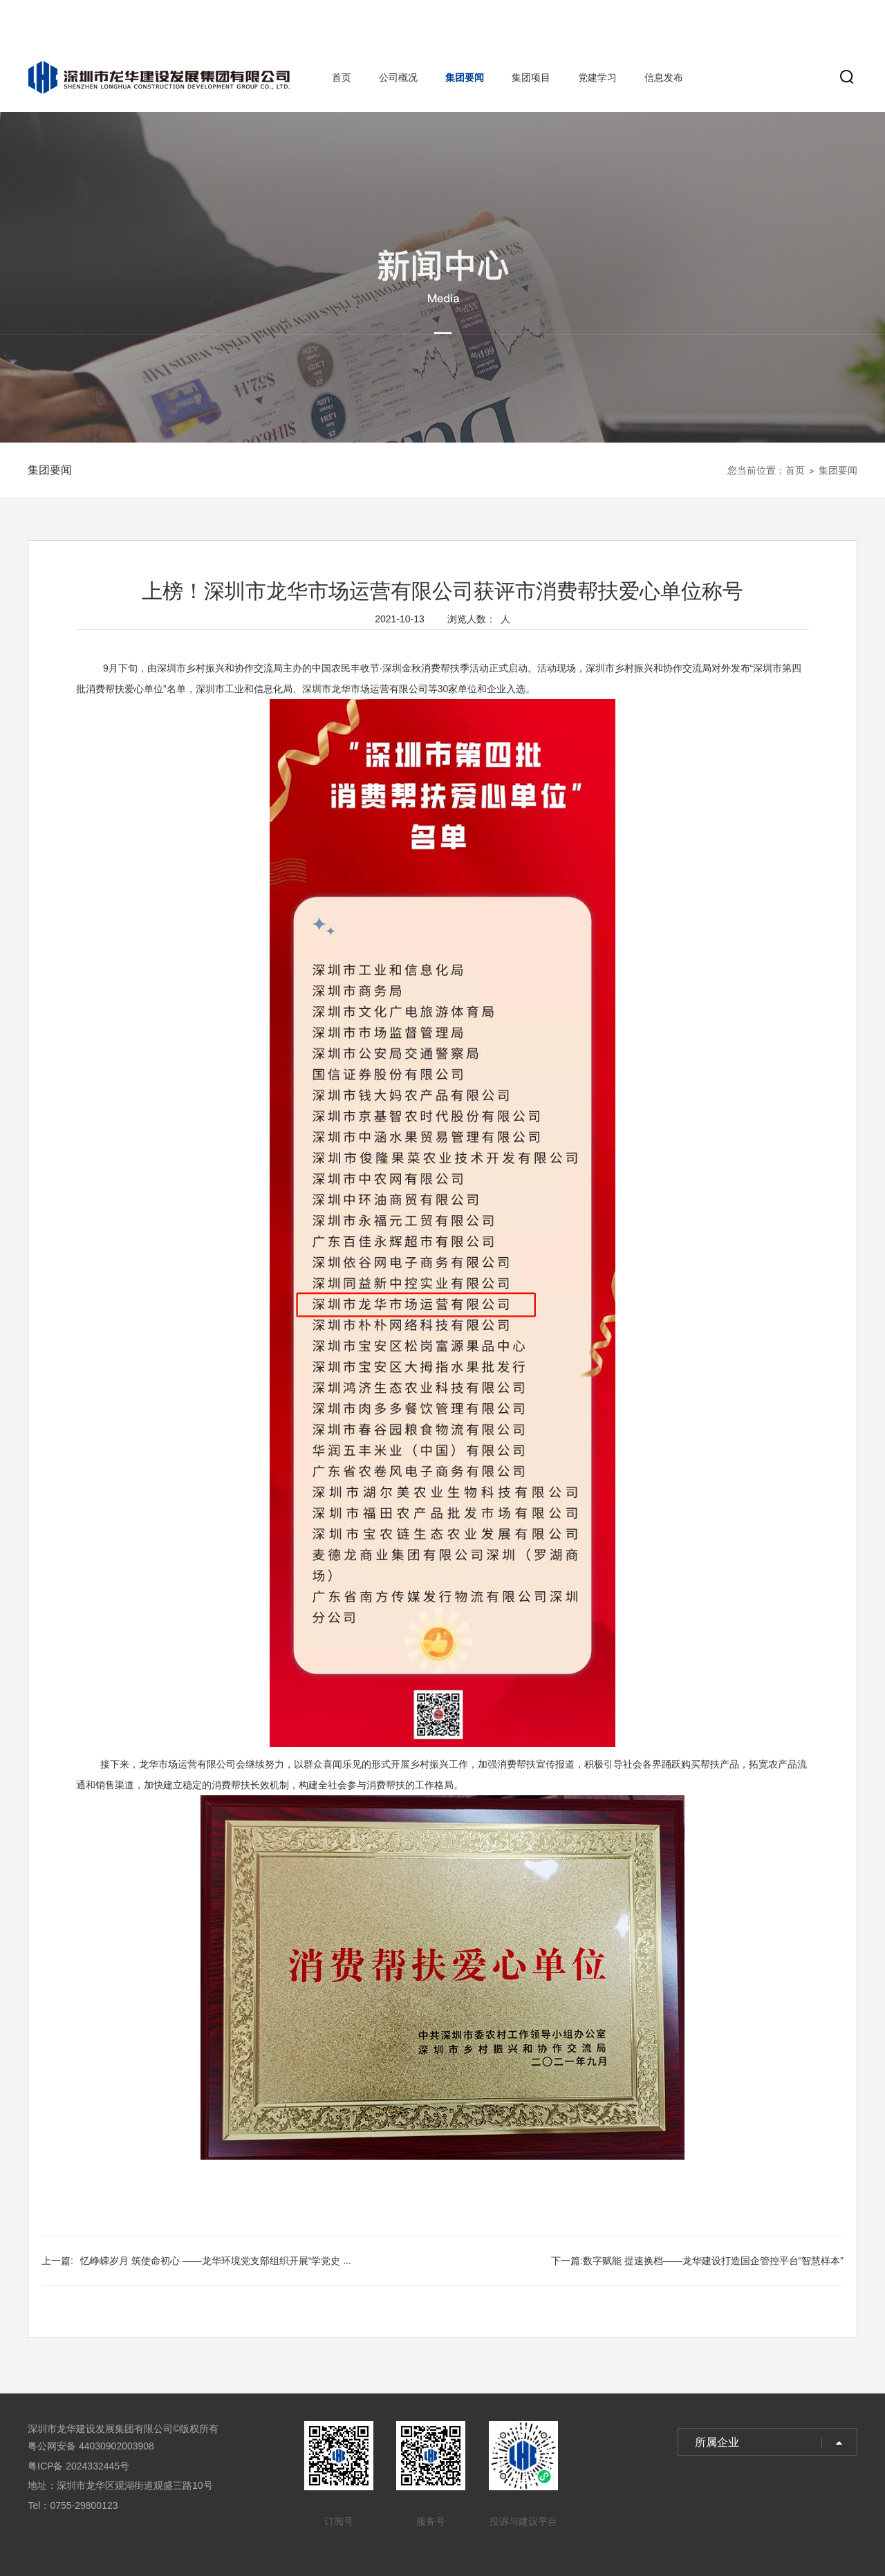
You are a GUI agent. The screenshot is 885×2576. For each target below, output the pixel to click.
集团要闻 (464, 77)
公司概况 (398, 77)
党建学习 (597, 77)
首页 (341, 77)
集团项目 (531, 77)
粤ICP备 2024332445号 (78, 2466)
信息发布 (663, 77)
